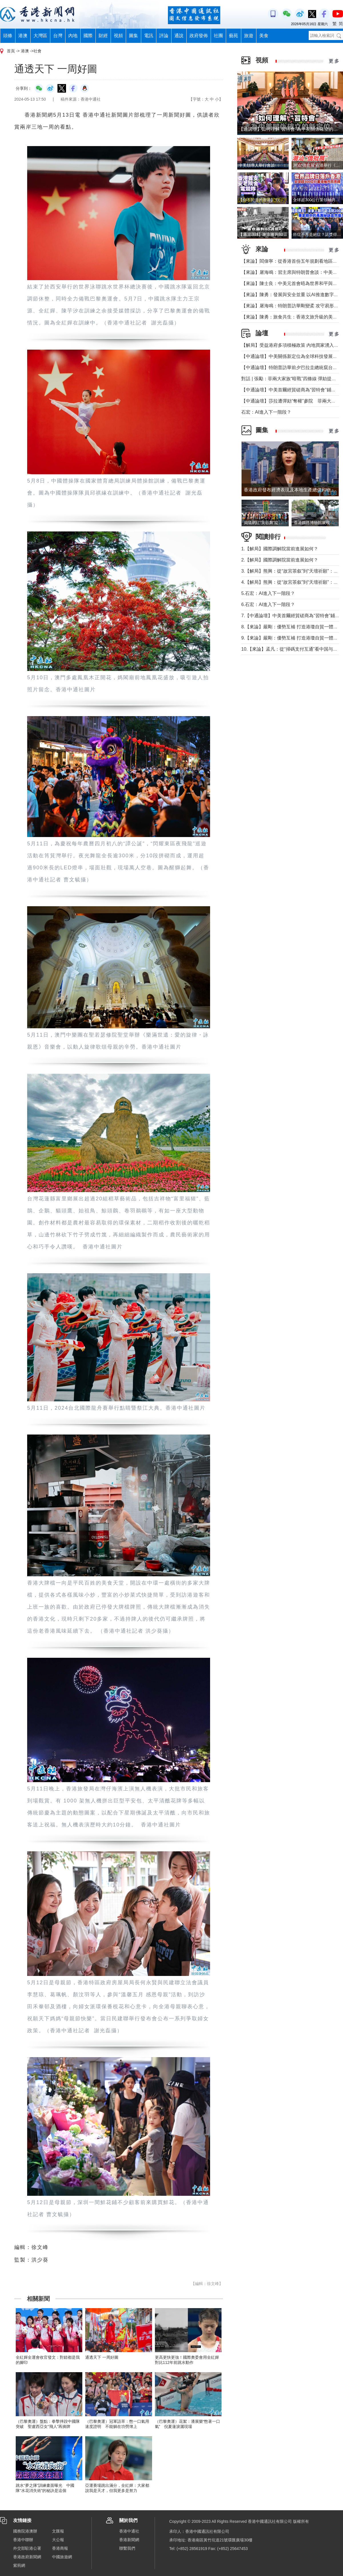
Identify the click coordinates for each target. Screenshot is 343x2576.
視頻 (118, 35)
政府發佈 (199, 35)
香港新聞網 (129, 2539)
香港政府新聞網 (27, 2557)
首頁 (11, 51)
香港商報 (60, 2548)
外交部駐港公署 (27, 2548)
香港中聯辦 (23, 2539)
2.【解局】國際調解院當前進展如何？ (279, 559)
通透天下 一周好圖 (101, 2357)
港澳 (22, 35)
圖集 (133, 35)
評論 (163, 35)
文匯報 (58, 2531)
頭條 (7, 35)
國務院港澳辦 (25, 2531)
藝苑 (233, 35)
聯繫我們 (127, 2548)
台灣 (57, 35)
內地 (72, 35)
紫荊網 (19, 2565)
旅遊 (248, 35)
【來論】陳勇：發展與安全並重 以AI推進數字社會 (292, 294)
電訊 (148, 35)
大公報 (58, 2539)
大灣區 (40, 35)
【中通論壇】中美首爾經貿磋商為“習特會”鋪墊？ (290, 389)
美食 (263, 35)
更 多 (334, 61)
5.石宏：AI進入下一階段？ (268, 593)
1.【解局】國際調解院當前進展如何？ (279, 548)
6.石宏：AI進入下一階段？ (268, 604)
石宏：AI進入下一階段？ (266, 412)
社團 (218, 35)
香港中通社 (129, 2531)
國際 (88, 35)
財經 (103, 35)
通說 (179, 35)
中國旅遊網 (62, 2557)
